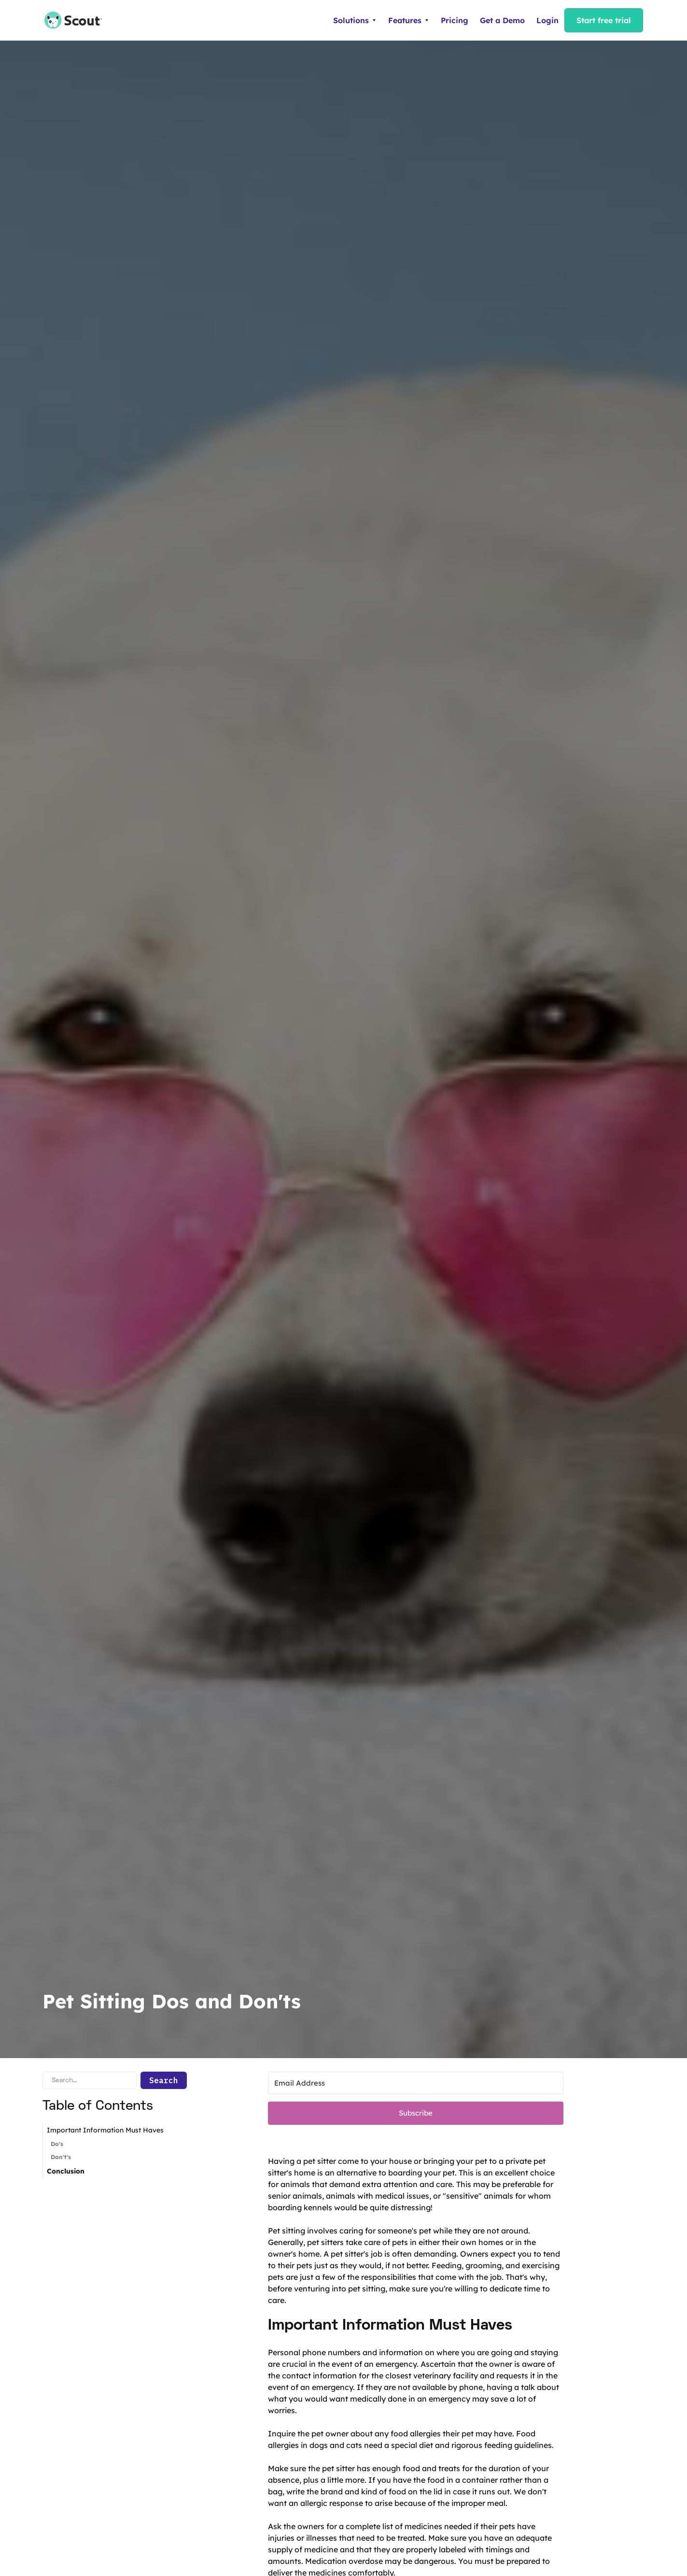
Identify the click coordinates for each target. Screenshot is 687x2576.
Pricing (454, 20)
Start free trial (603, 20)
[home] (68, 20)
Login (547, 20)
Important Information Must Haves (105, 2130)
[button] (355, 20)
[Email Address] (415, 2083)
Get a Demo (502, 20)
